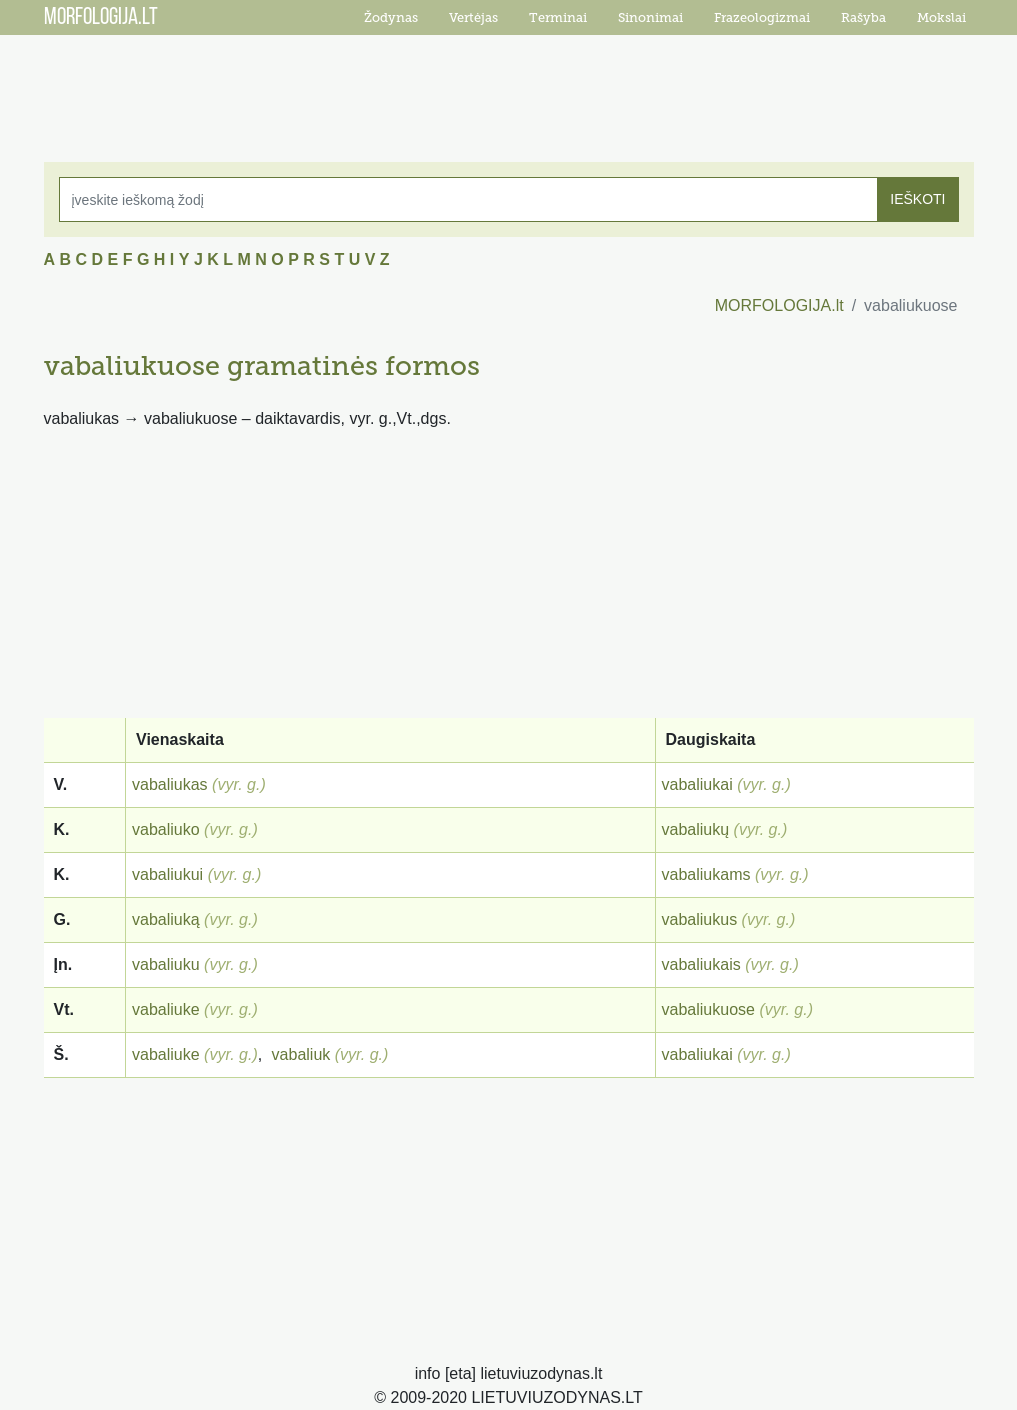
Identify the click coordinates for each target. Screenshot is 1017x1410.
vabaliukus (700, 919)
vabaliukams (706, 874)
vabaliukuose (708, 1009)
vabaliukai (697, 784)
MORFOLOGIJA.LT (101, 18)
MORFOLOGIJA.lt (779, 305)
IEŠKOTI (917, 199)
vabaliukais (701, 964)
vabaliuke (166, 1009)
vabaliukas (170, 784)
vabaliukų (696, 829)
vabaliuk (301, 1054)
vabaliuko (166, 829)
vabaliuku (166, 964)
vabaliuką (166, 919)
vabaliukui (167, 874)
